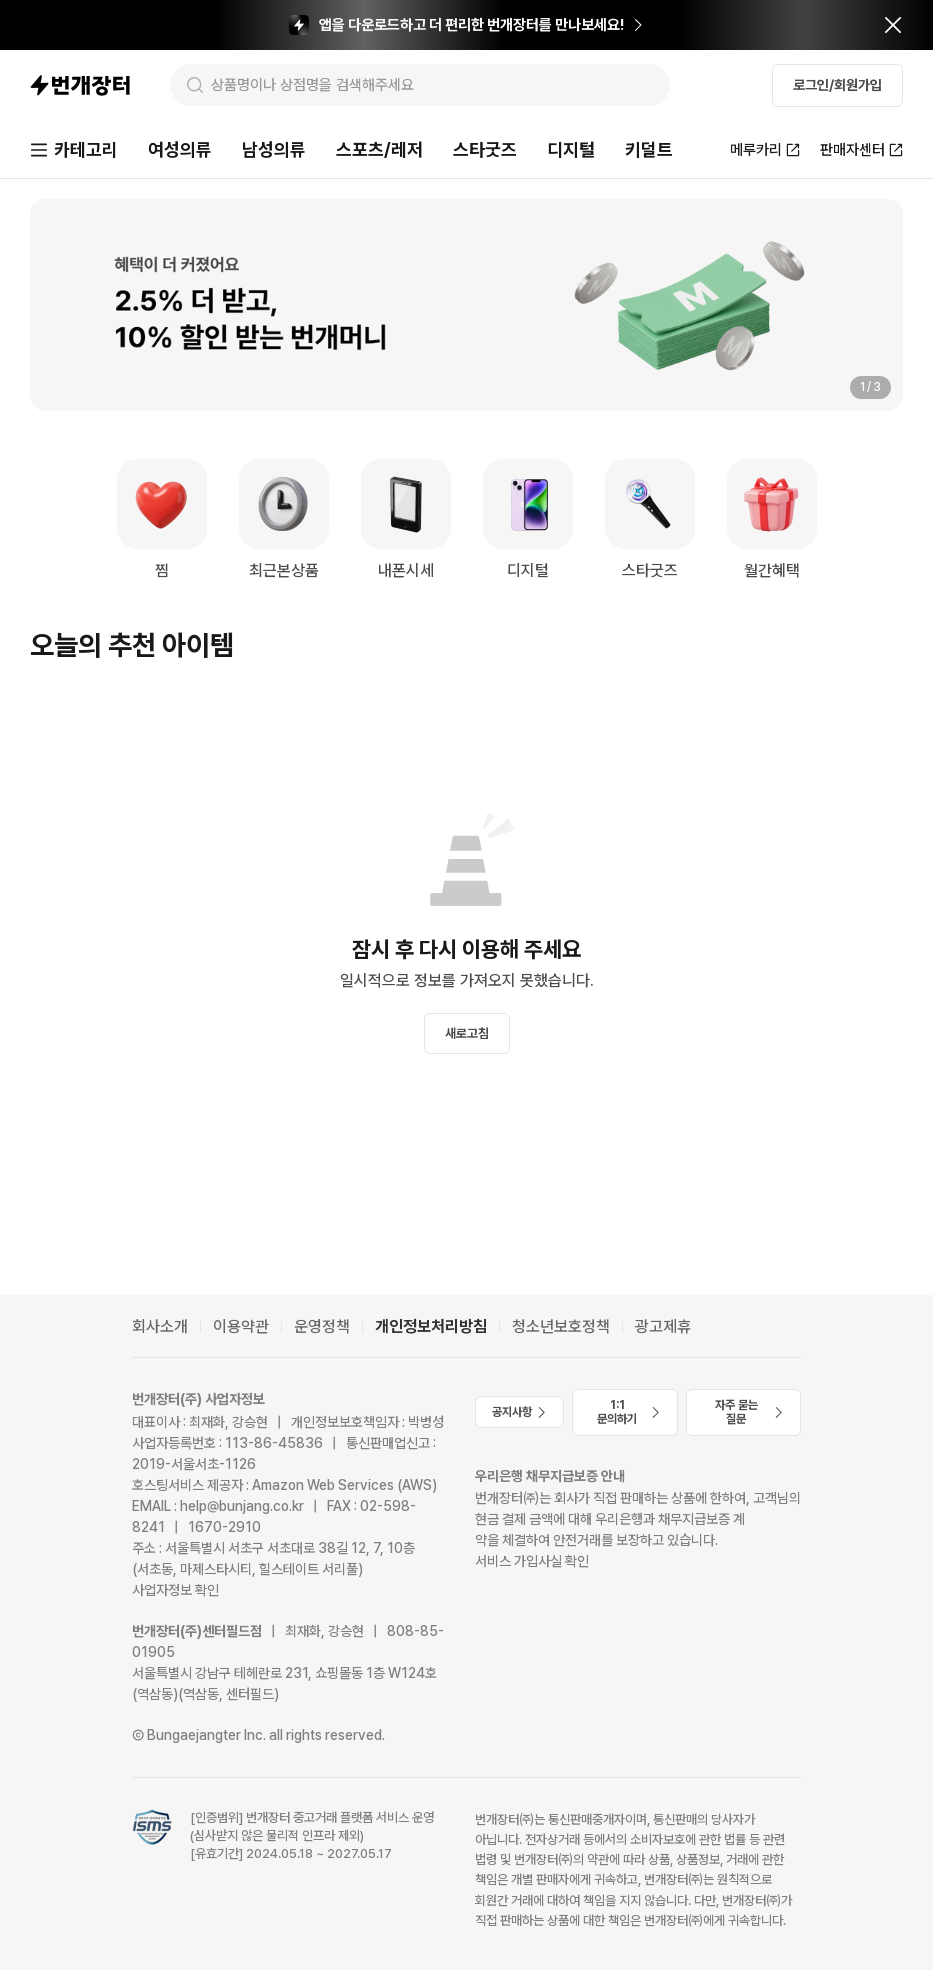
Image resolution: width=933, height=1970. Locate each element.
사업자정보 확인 (175, 1590)
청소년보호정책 (561, 1326)
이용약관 (241, 1326)
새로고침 (467, 1033)
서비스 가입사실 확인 (532, 1561)
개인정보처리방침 (431, 1326)
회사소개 (160, 1326)
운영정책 (322, 1326)
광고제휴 (663, 1326)
